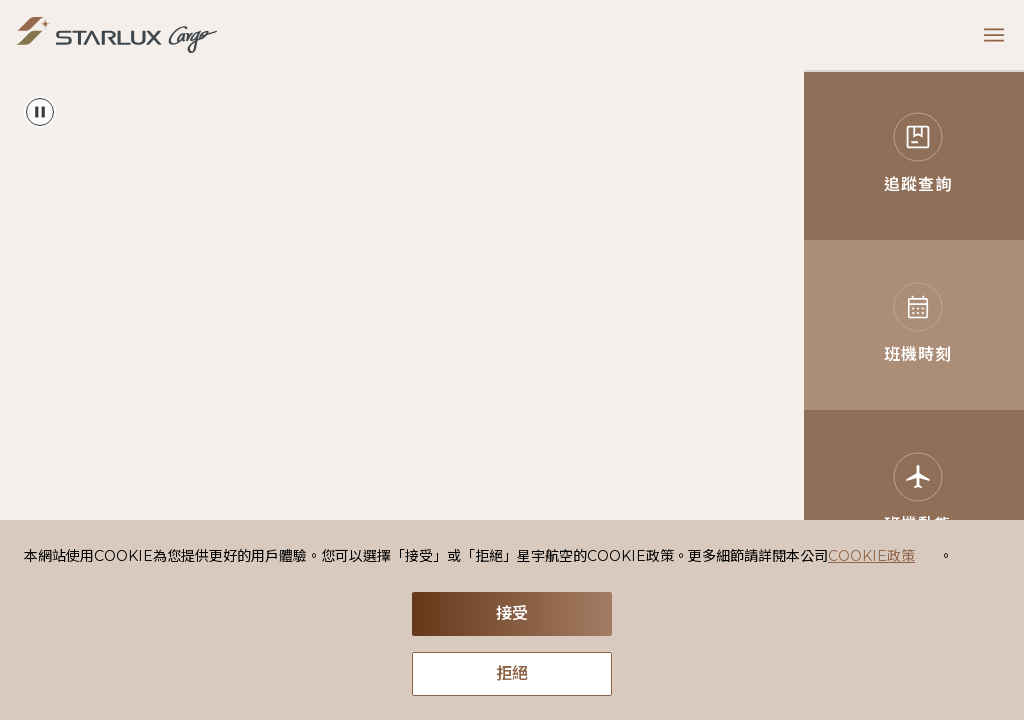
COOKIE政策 (871, 556)
